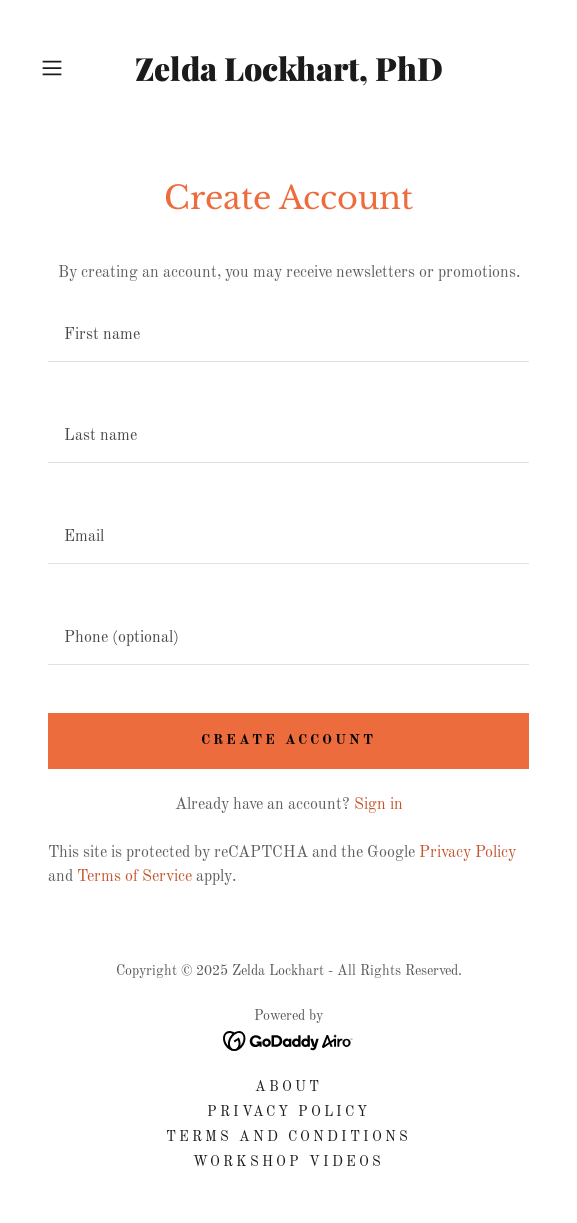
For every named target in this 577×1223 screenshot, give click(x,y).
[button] (70, 68)
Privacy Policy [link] (467, 853)
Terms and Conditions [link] (288, 1137)
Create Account (288, 740)
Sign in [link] (378, 805)
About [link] (288, 1087)
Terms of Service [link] (134, 877)
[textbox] (288, 335)
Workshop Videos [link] (288, 1162)
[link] (288, 68)
